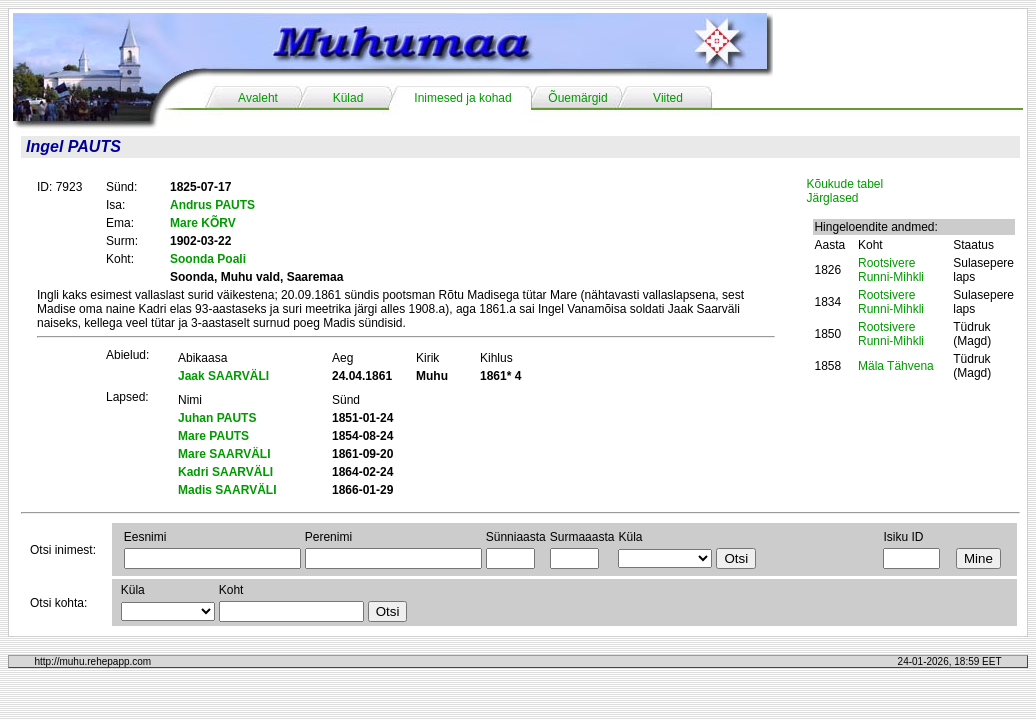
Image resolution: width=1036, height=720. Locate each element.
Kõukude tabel (844, 184)
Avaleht (258, 98)
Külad (348, 98)
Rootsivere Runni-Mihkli (891, 270)
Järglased (832, 198)
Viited (668, 98)
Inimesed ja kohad (462, 98)
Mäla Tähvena (896, 366)
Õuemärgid (577, 98)
